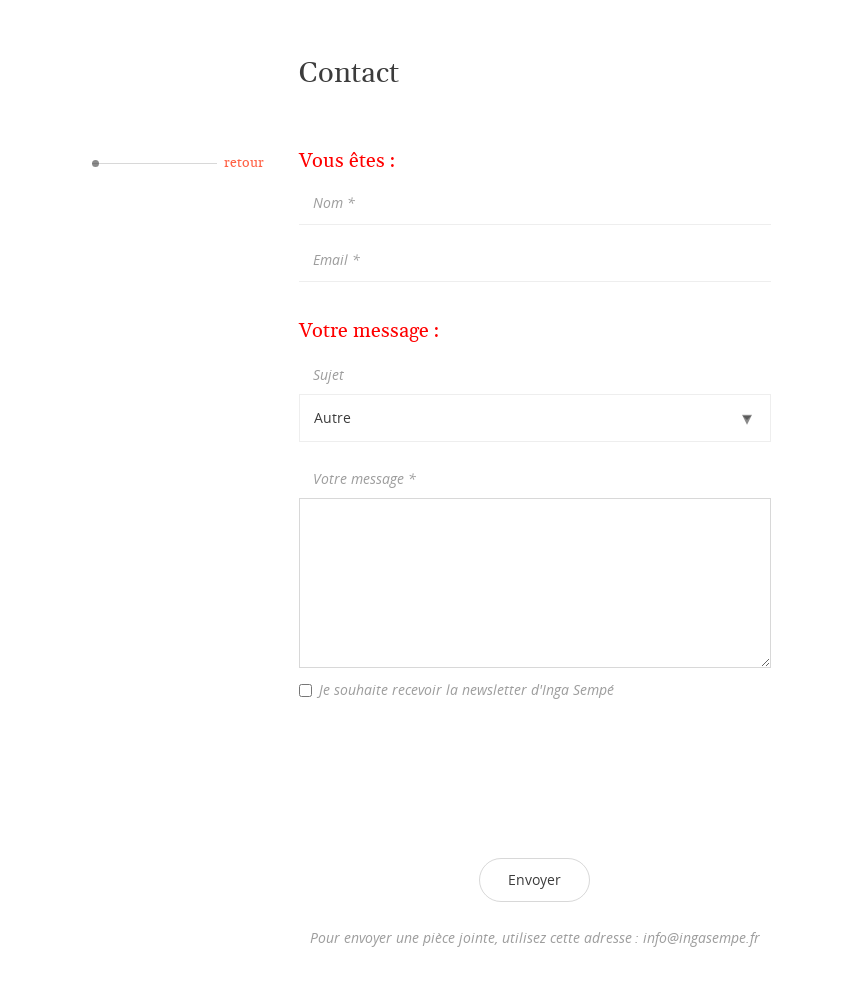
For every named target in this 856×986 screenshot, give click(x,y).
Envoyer (534, 879)
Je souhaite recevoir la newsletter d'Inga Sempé (466, 689)
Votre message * (364, 478)
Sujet (328, 374)
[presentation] (534, 777)
